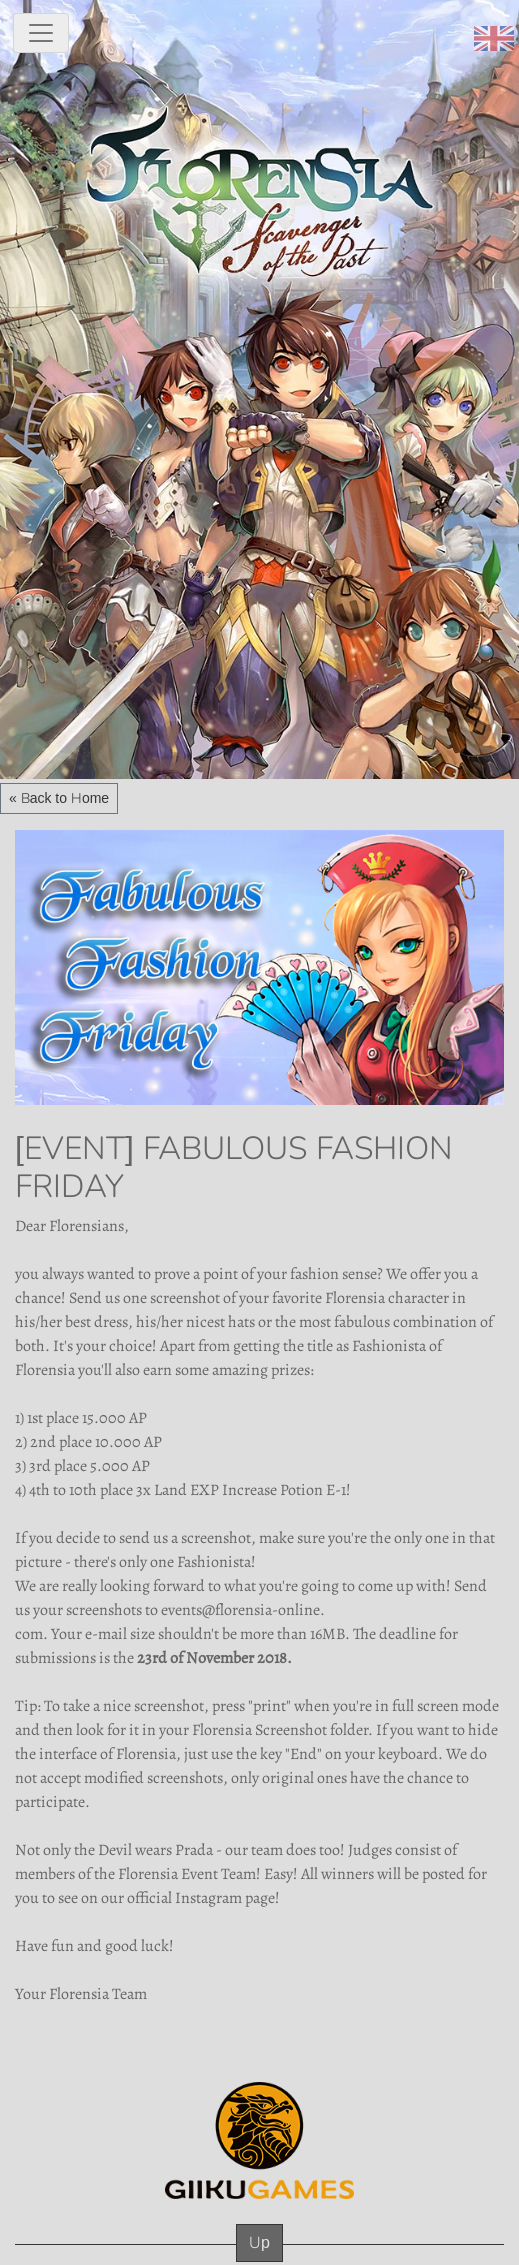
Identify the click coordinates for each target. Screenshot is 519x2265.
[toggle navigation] (41, 33)
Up (259, 2242)
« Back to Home (59, 798)
